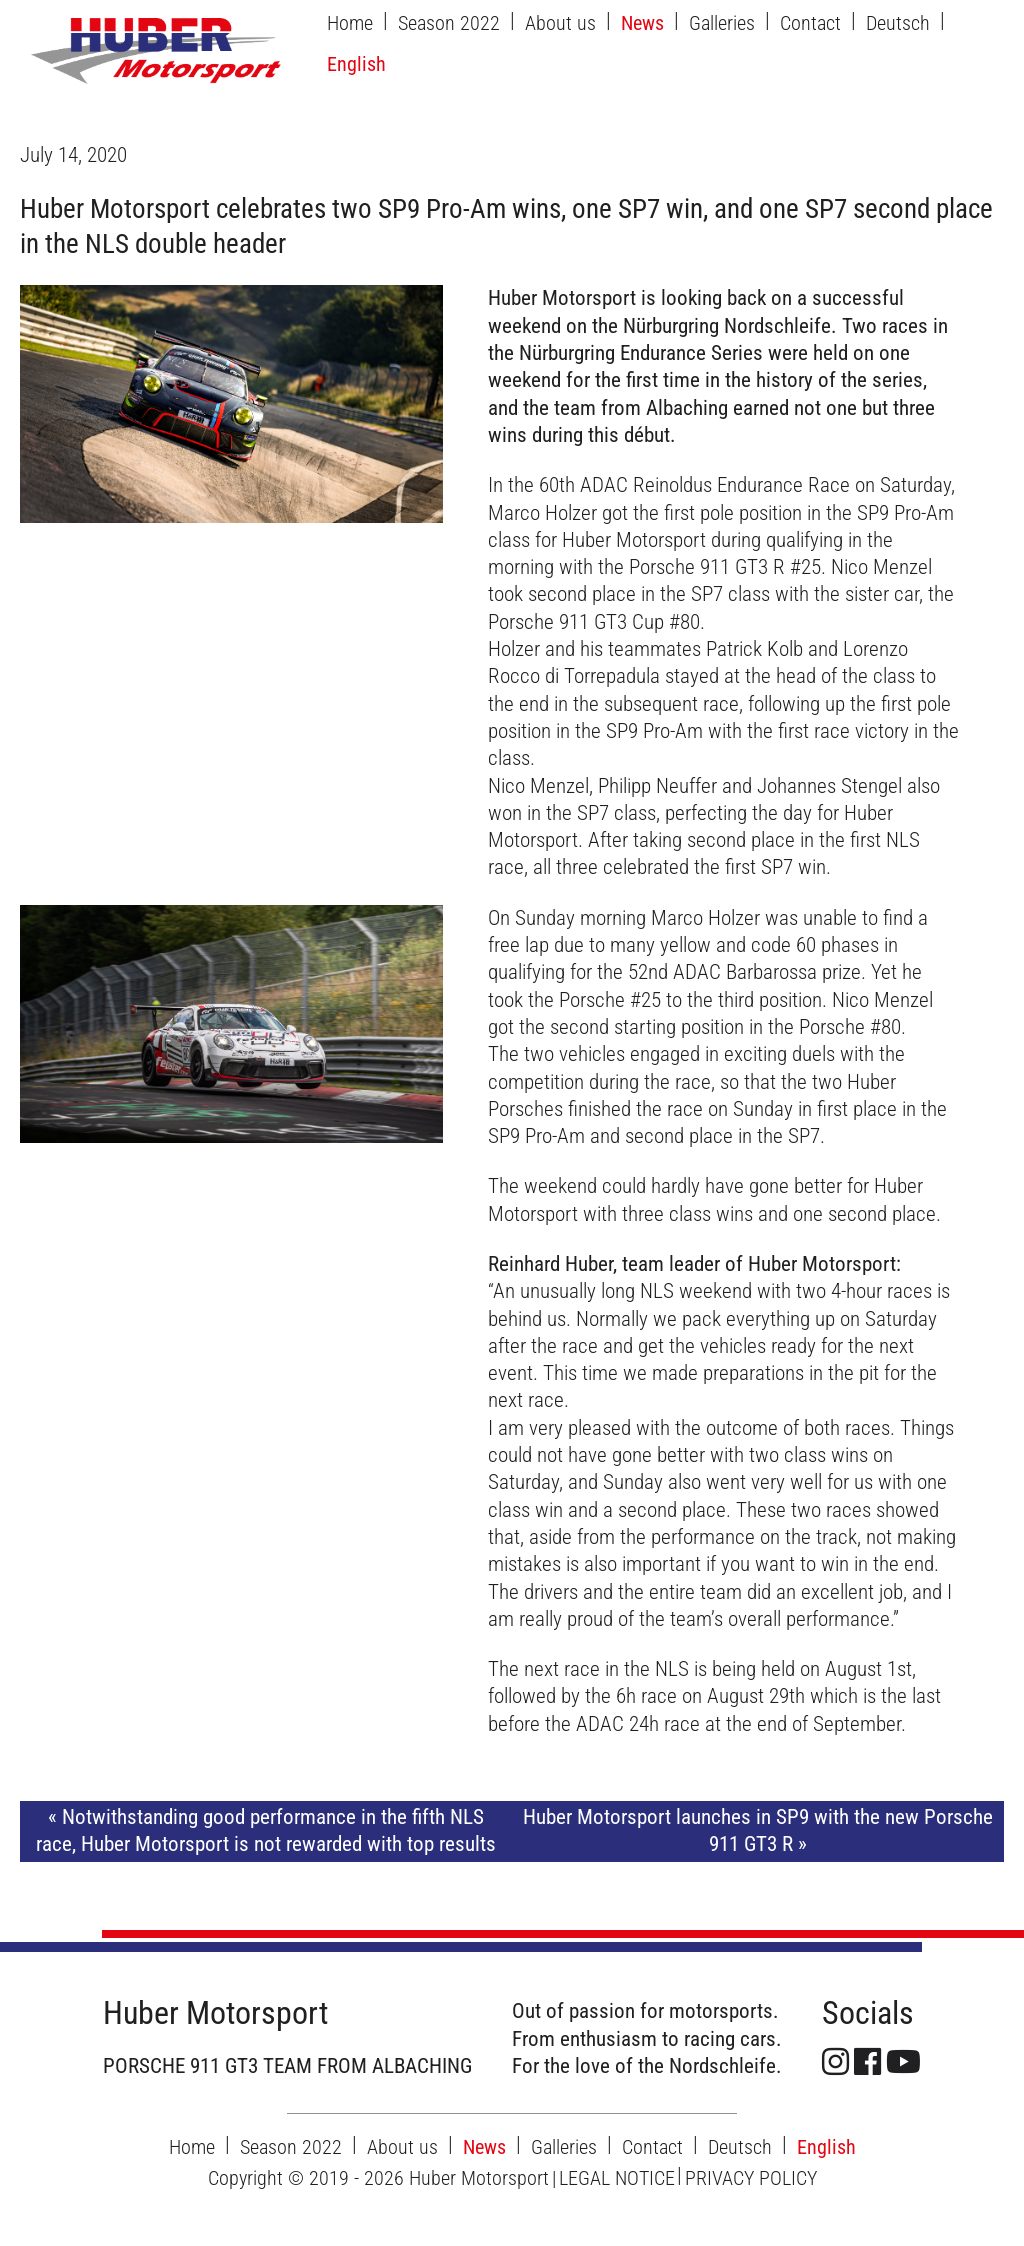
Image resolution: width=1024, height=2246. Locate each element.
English (356, 64)
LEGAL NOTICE (617, 2178)
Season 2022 (449, 23)
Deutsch (898, 23)
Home (350, 23)
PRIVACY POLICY (751, 2178)
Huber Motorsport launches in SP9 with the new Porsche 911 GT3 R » (758, 1830)
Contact (810, 23)
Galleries (722, 23)
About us (560, 23)
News (642, 23)
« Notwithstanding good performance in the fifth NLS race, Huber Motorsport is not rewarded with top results (266, 1830)
